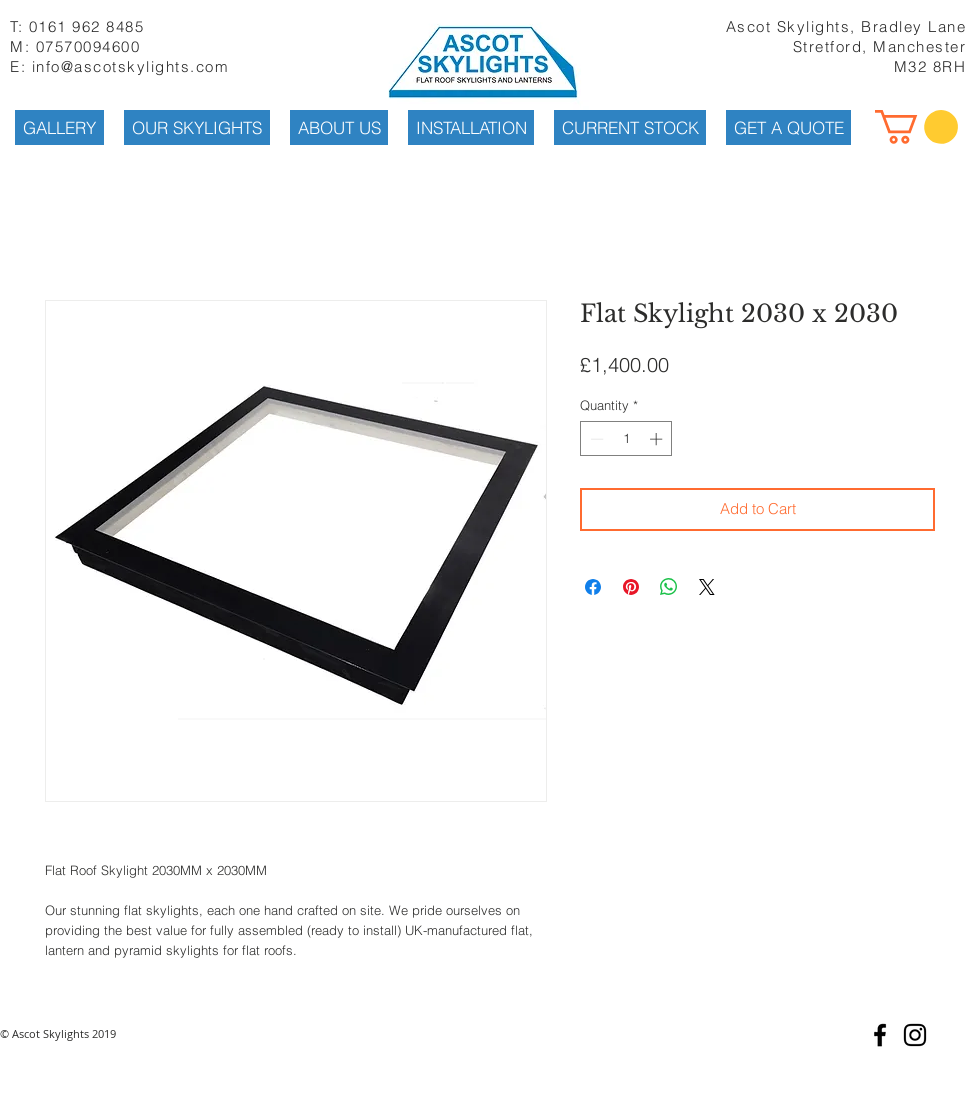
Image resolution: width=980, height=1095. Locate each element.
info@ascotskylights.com (131, 66)
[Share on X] (707, 587)
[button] (916, 127)
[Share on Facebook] (593, 587)
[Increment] (658, 439)
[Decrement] (595, 439)
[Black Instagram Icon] (915, 1035)
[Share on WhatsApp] (669, 587)
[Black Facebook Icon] (880, 1035)
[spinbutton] (626, 439)
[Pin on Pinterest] (631, 587)
